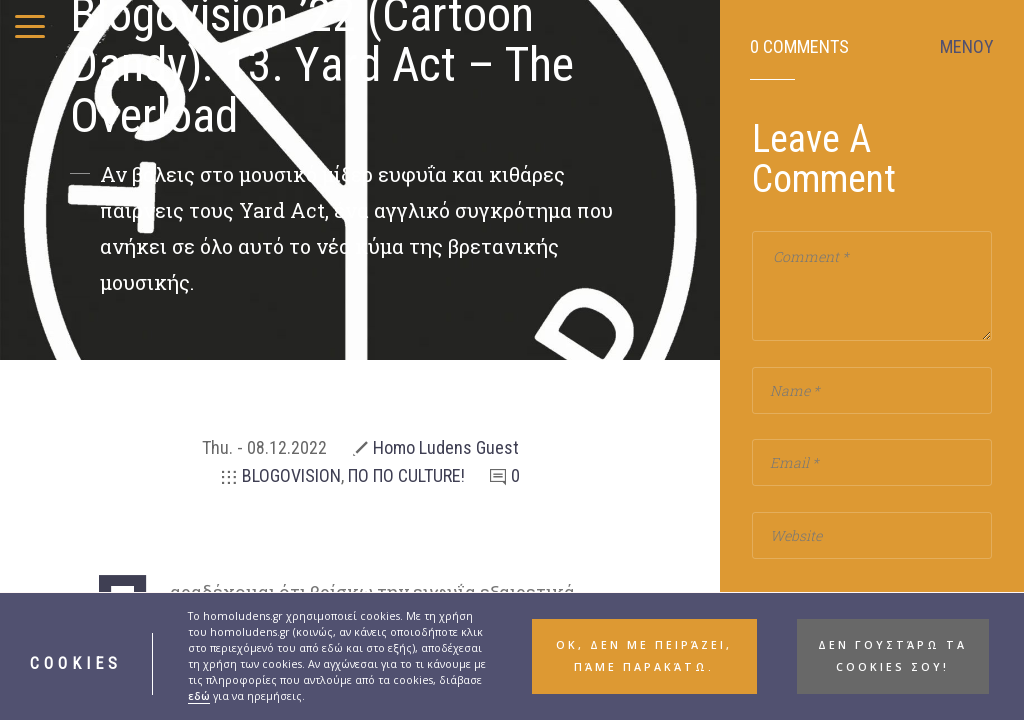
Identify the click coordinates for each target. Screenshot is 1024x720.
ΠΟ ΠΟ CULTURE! (406, 475)
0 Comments (799, 47)
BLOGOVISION (291, 475)
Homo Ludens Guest (446, 447)
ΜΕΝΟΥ (967, 47)
